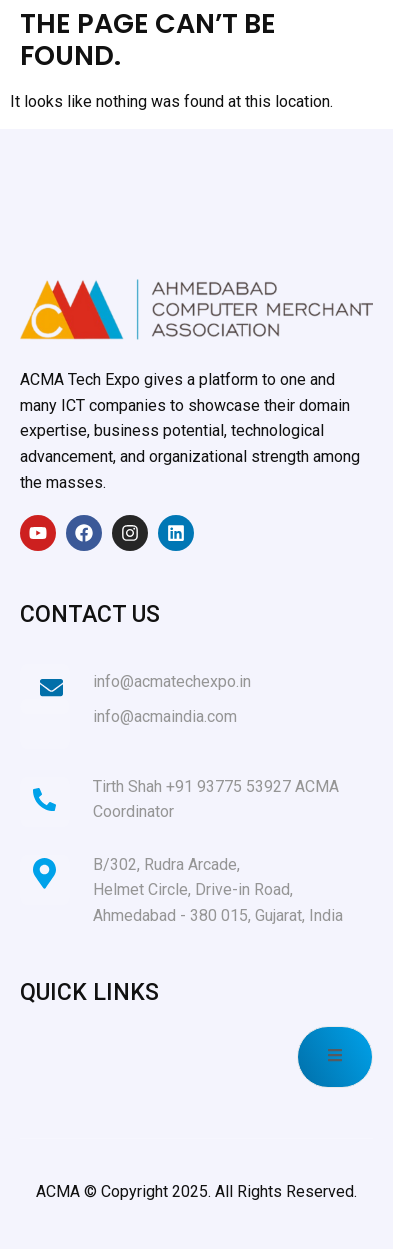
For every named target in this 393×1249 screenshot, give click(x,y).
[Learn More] (196, 689)
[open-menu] (335, 1057)
